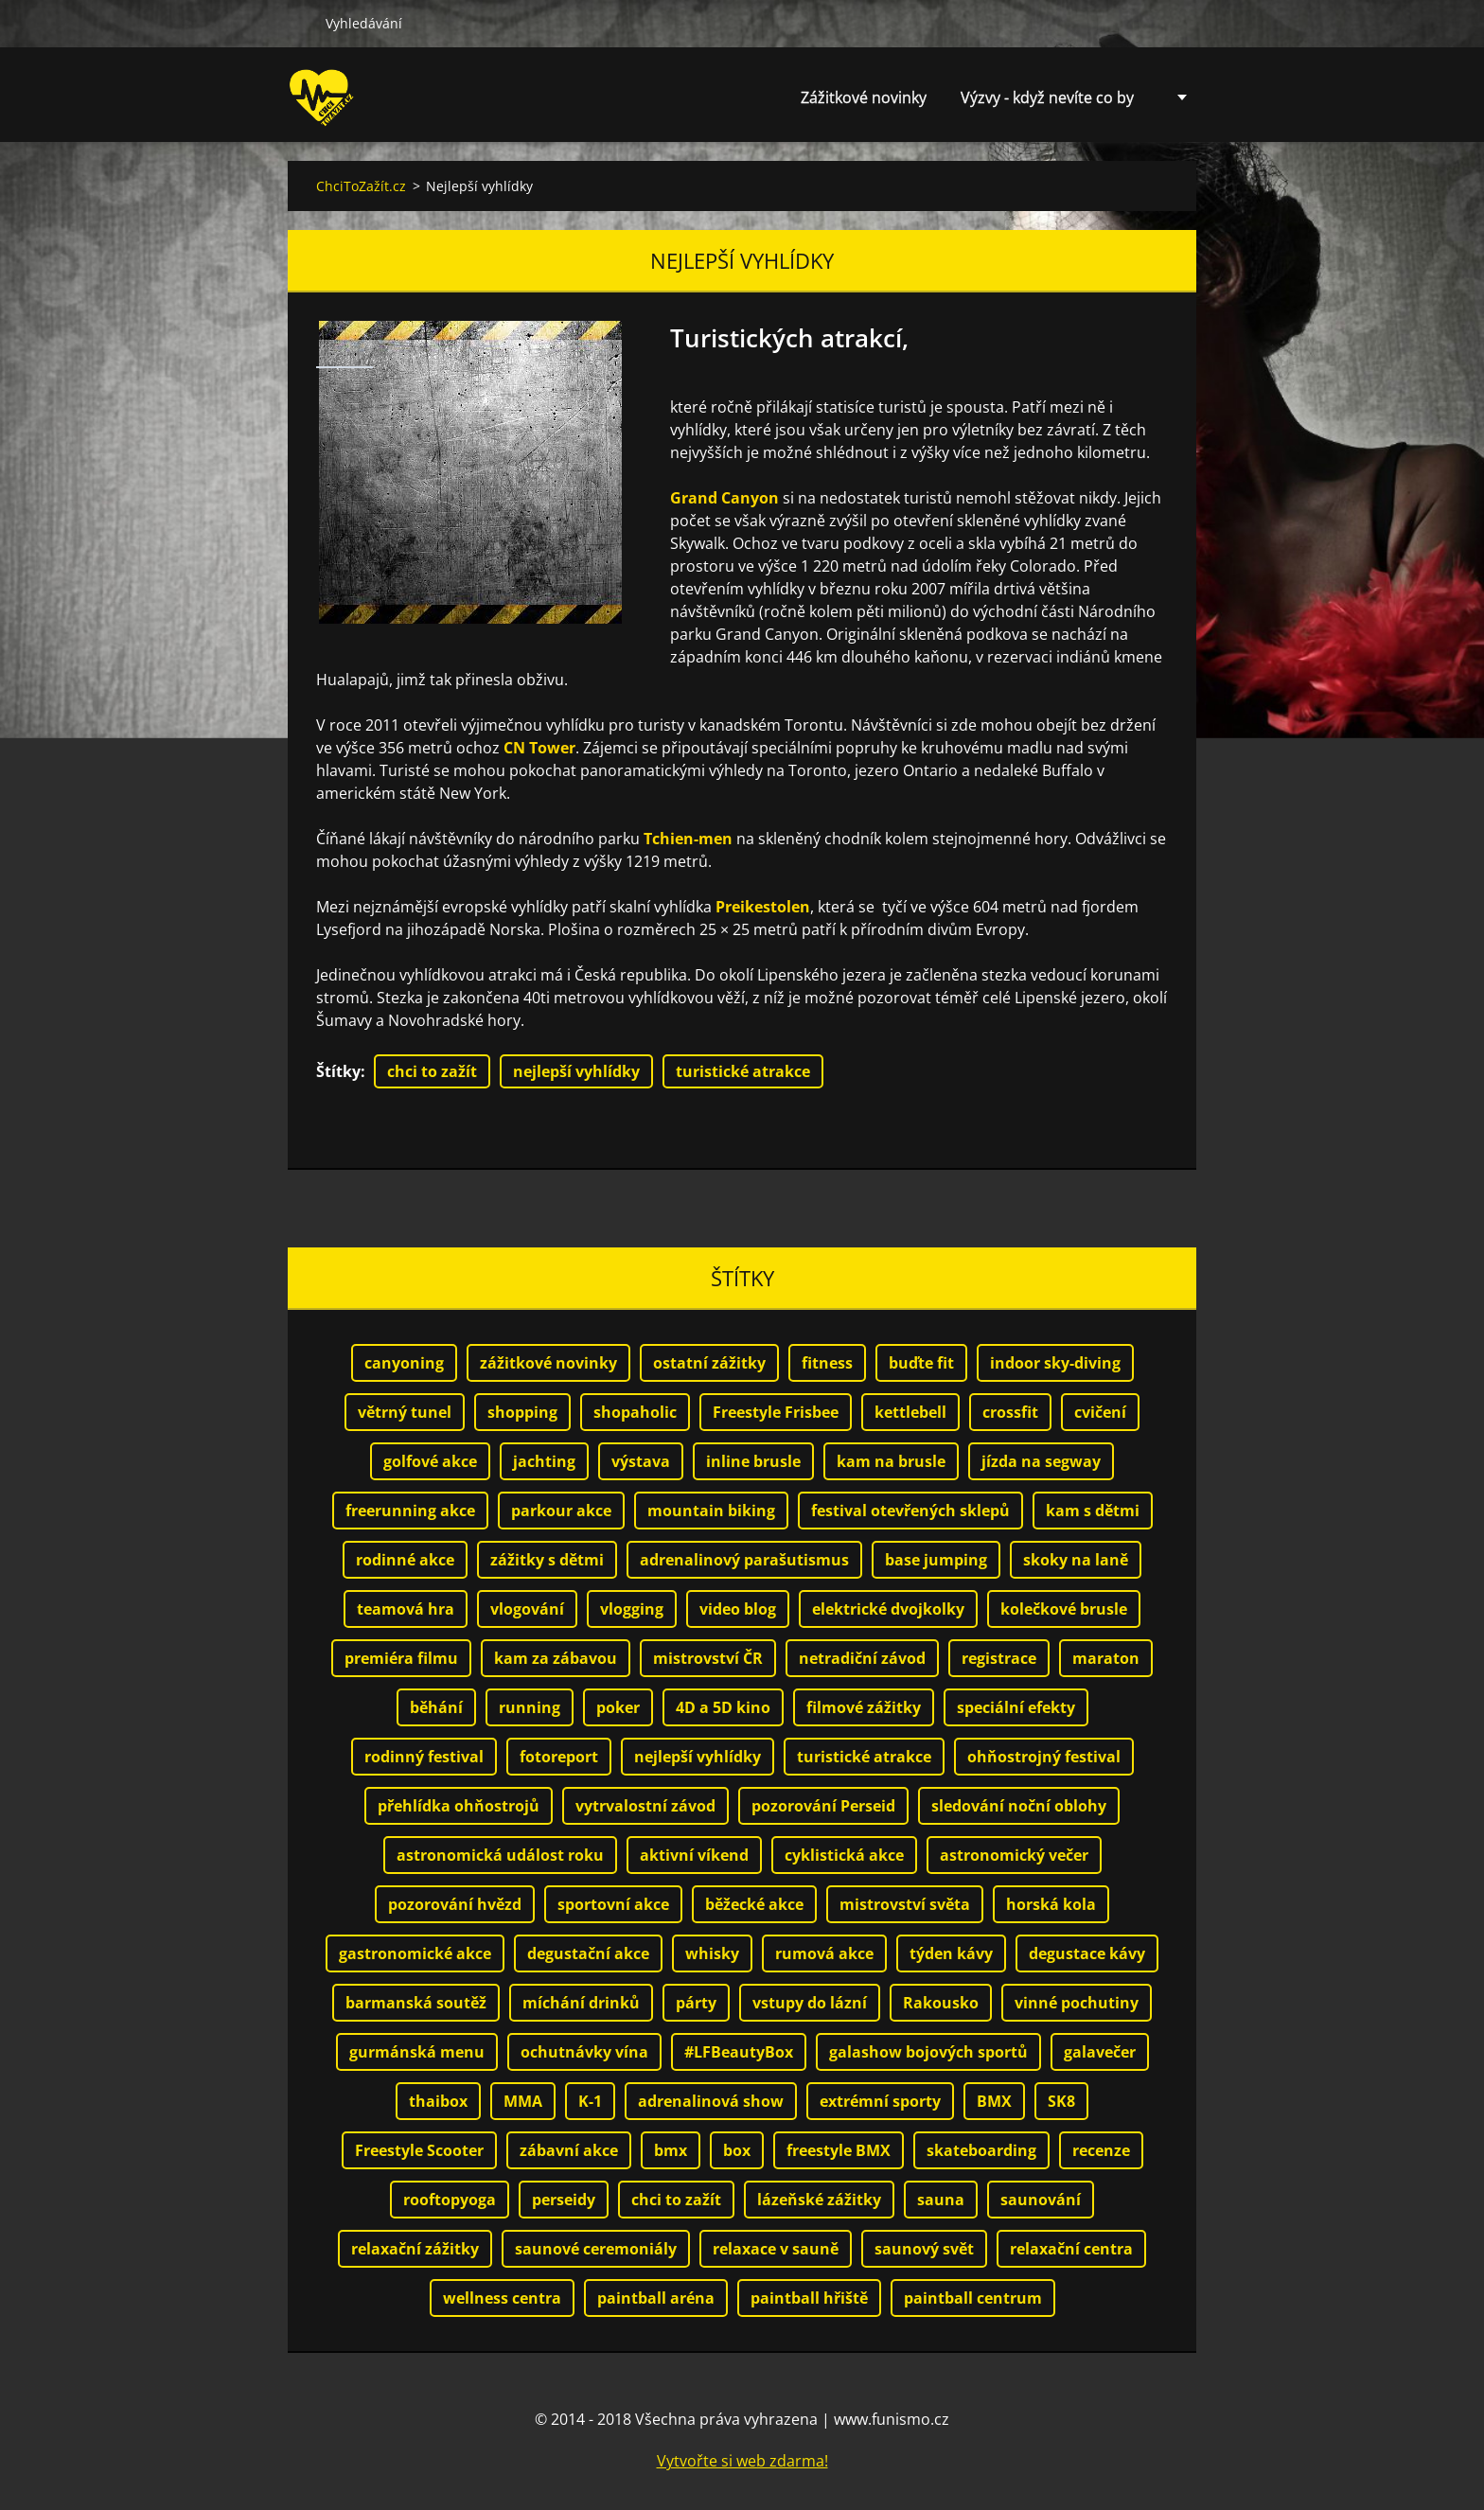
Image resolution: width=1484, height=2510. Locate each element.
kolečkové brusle (1063, 1609)
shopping (522, 1412)
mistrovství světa (904, 1904)
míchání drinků (581, 2002)
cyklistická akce (844, 1855)
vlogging (631, 1609)
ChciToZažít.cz (361, 186)
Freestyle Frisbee (776, 1412)
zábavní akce (569, 2150)
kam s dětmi (1093, 1510)
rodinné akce (405, 1559)
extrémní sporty (880, 2101)
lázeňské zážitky (819, 2199)
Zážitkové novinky (864, 97)
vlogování (527, 1609)
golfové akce (430, 1461)
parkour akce (561, 1510)
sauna (940, 2199)
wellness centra (502, 2298)
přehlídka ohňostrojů (458, 1805)
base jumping (936, 1559)
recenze (1101, 2150)
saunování (1040, 2199)
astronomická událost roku (500, 1855)
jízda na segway (1041, 1461)
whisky (712, 1953)
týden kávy (951, 1953)
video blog (737, 1609)
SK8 (1061, 2101)
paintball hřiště (809, 2298)
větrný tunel (404, 1412)
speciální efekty (1016, 1707)
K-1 (590, 2101)
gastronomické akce (415, 1953)
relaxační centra (1071, 2248)
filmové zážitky (863, 1707)
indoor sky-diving (1055, 1362)
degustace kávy (1087, 1953)
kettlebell (910, 1412)
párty (696, 2002)
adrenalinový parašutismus (744, 1559)
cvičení (1100, 1412)
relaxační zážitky (415, 2248)
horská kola (1051, 1904)
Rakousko (941, 2002)
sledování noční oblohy (1018, 1805)
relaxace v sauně (776, 2248)
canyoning (404, 1362)
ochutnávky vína (584, 2052)
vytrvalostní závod (645, 1805)
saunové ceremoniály (596, 2248)
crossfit (1010, 1412)
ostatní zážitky (709, 1362)
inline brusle (753, 1461)
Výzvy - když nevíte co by (1047, 97)
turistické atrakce (743, 1071)
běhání (436, 1707)
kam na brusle (891, 1461)
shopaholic (635, 1412)
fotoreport (559, 1756)
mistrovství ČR (708, 1658)
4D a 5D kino (723, 1707)
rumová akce (824, 1953)
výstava (640, 1461)
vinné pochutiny (1077, 2002)
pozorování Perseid (823, 1805)
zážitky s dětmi (547, 1559)
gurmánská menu (417, 2052)
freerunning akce (410, 1510)
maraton (1106, 1658)
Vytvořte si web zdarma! (742, 2460)
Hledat (299, 23)
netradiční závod (862, 1658)
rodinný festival (424, 1756)
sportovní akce (613, 1904)
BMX (994, 2101)
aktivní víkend (694, 1855)
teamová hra (405, 1609)
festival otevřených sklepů (910, 1510)
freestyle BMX (838, 2150)
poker (618, 1707)
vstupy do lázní (809, 2002)
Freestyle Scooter (419, 2150)
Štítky (338, 1071)
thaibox (438, 2101)
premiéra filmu (401, 1658)
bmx (670, 2150)
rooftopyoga (449, 2199)
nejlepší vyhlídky (576, 1071)
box (737, 2150)
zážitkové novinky (548, 1362)
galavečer (1100, 2052)
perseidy (563, 2199)
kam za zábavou (555, 1658)
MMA (523, 2101)
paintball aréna (656, 2298)
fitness (827, 1362)
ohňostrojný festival (1044, 1756)
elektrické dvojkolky (888, 1609)
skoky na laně (1075, 1559)
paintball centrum (973, 2298)
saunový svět (924, 2248)
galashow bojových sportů (928, 2052)
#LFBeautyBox (738, 2052)
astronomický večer (1014, 1855)
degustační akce (588, 1953)
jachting (544, 1461)
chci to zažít (432, 1071)
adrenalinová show (711, 2101)
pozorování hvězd (454, 1904)
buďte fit (921, 1362)
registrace (999, 1658)
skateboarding (981, 2150)
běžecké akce (754, 1904)
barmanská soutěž (415, 2002)
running (529, 1707)
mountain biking (711, 1510)
